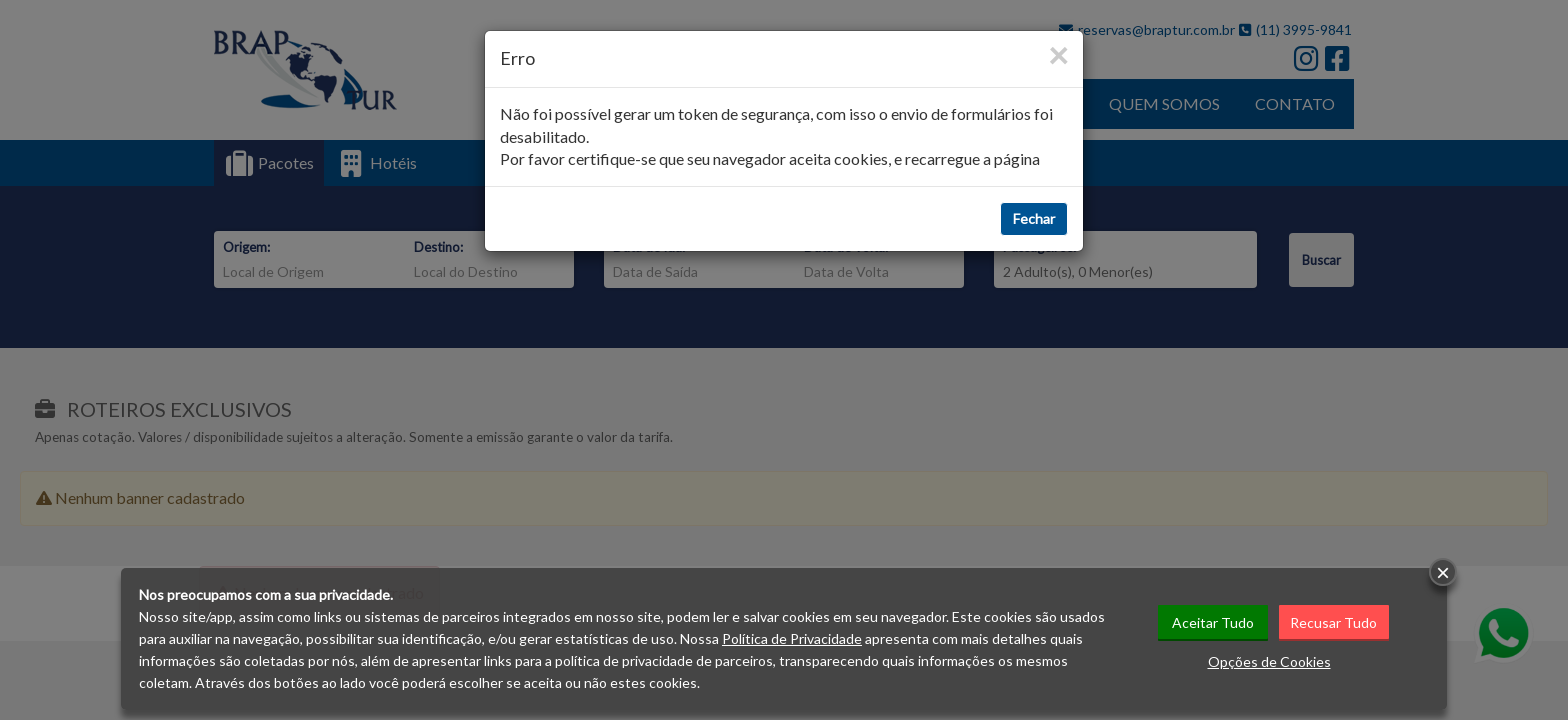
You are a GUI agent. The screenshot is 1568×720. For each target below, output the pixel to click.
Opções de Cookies (1269, 661)
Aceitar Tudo (1213, 622)
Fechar (1034, 218)
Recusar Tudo (1333, 622)
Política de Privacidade (792, 638)
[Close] (1058, 54)
